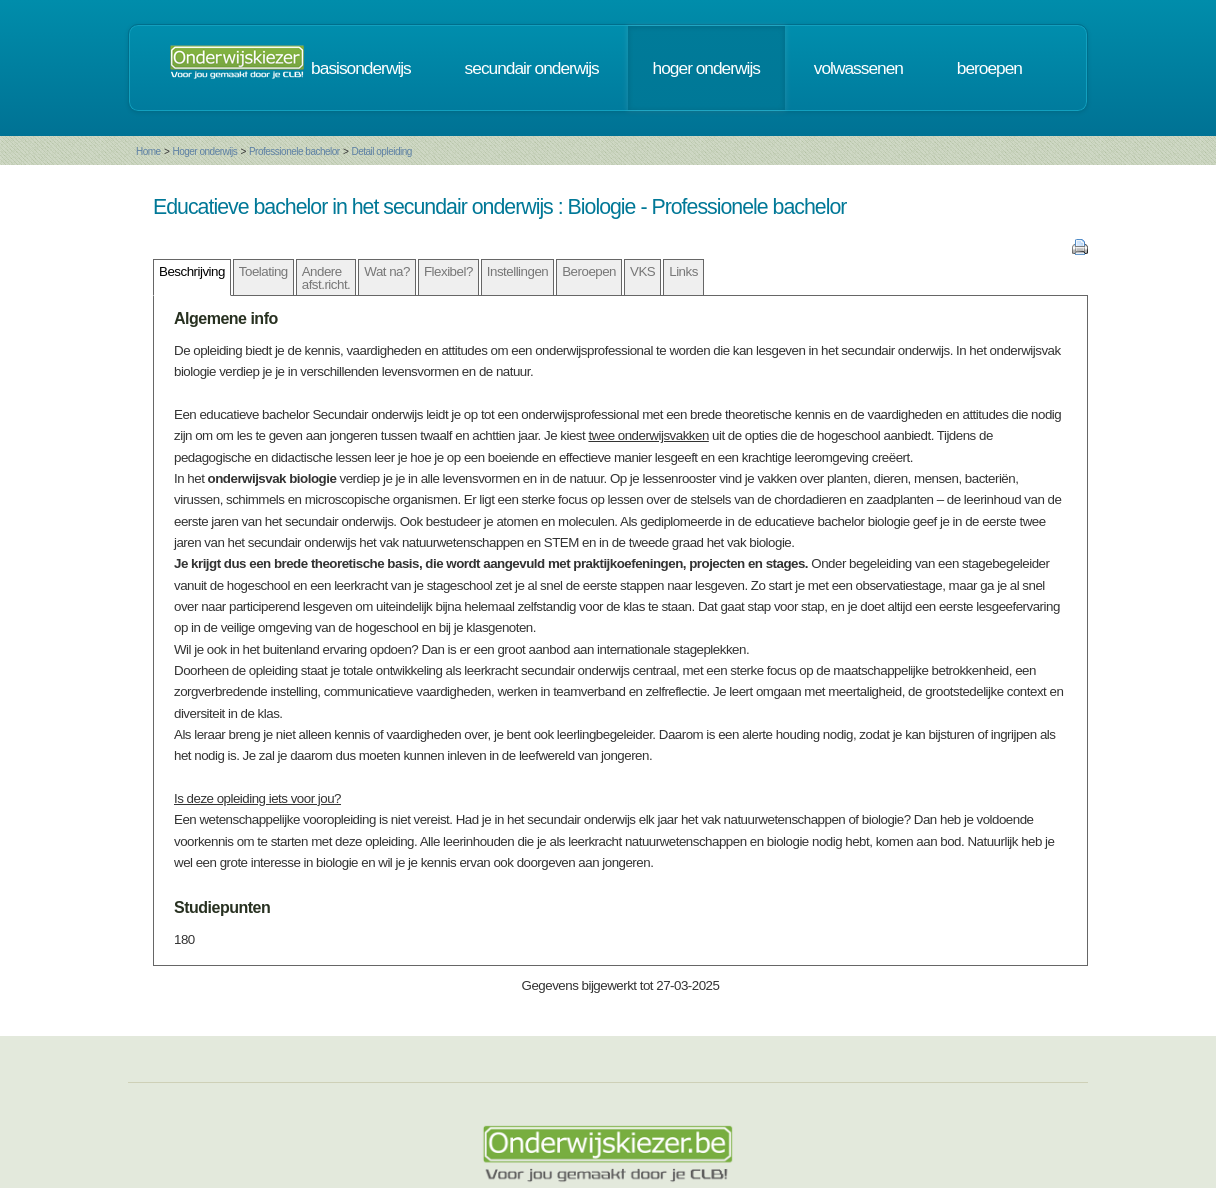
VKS (642, 271)
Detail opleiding (381, 151)
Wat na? (387, 271)
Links (683, 271)
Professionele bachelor (294, 151)
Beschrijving (192, 271)
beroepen (989, 68)
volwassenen (858, 68)
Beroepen (589, 271)
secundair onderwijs (532, 68)
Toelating (263, 271)
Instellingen (517, 271)
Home (148, 151)
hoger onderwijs (706, 68)
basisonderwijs (361, 68)
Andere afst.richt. (326, 278)
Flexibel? (448, 271)
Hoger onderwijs (204, 151)
